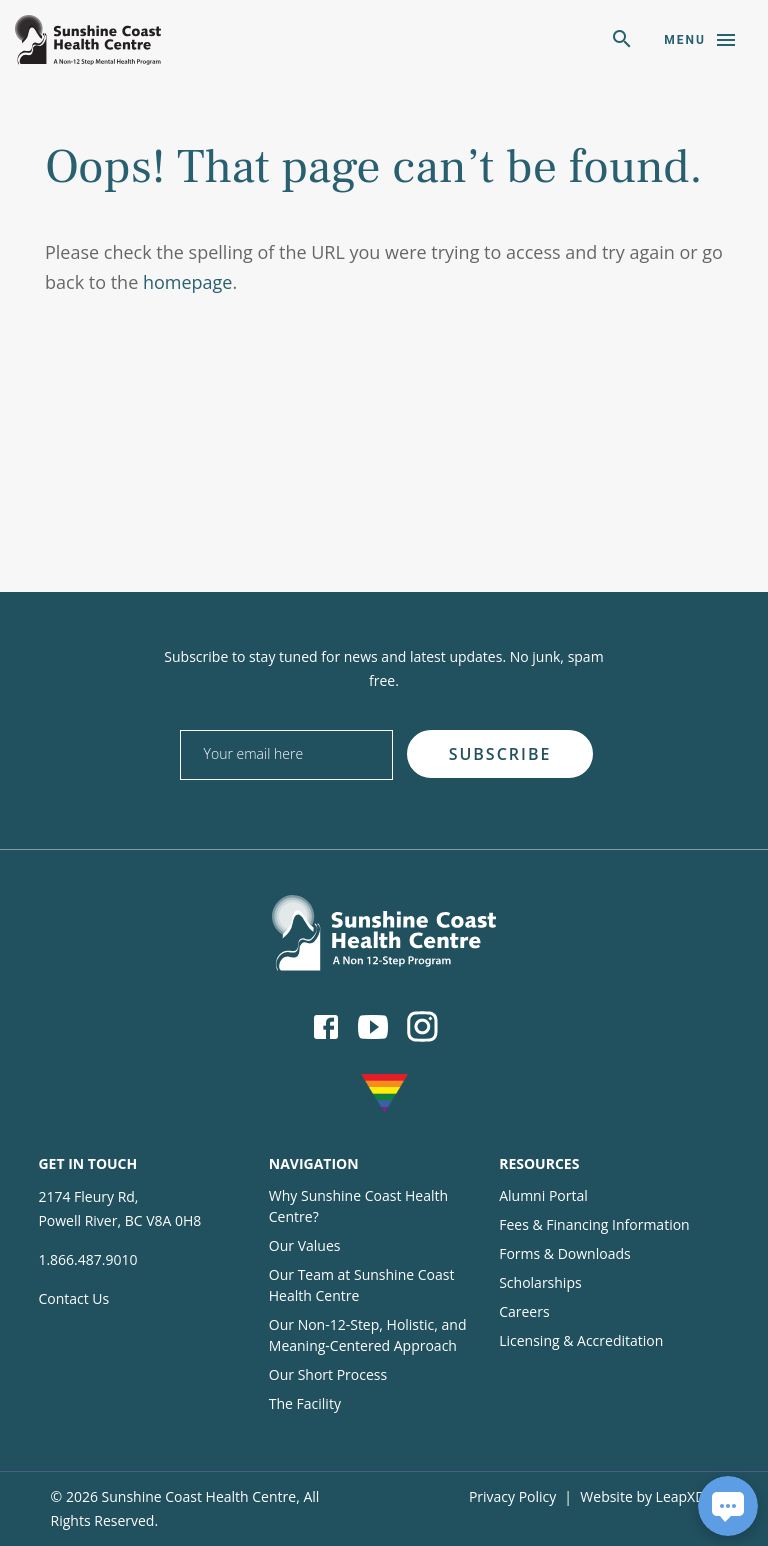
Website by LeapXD (642, 1496)
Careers (524, 1311)
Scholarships (540, 1282)
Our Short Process (328, 1374)
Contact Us (73, 1298)
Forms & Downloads (564, 1253)
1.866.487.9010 (87, 1259)
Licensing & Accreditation (581, 1340)
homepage (188, 282)
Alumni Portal (543, 1195)
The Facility (305, 1403)
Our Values (305, 1245)
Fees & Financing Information (594, 1224)
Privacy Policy (512, 1496)
